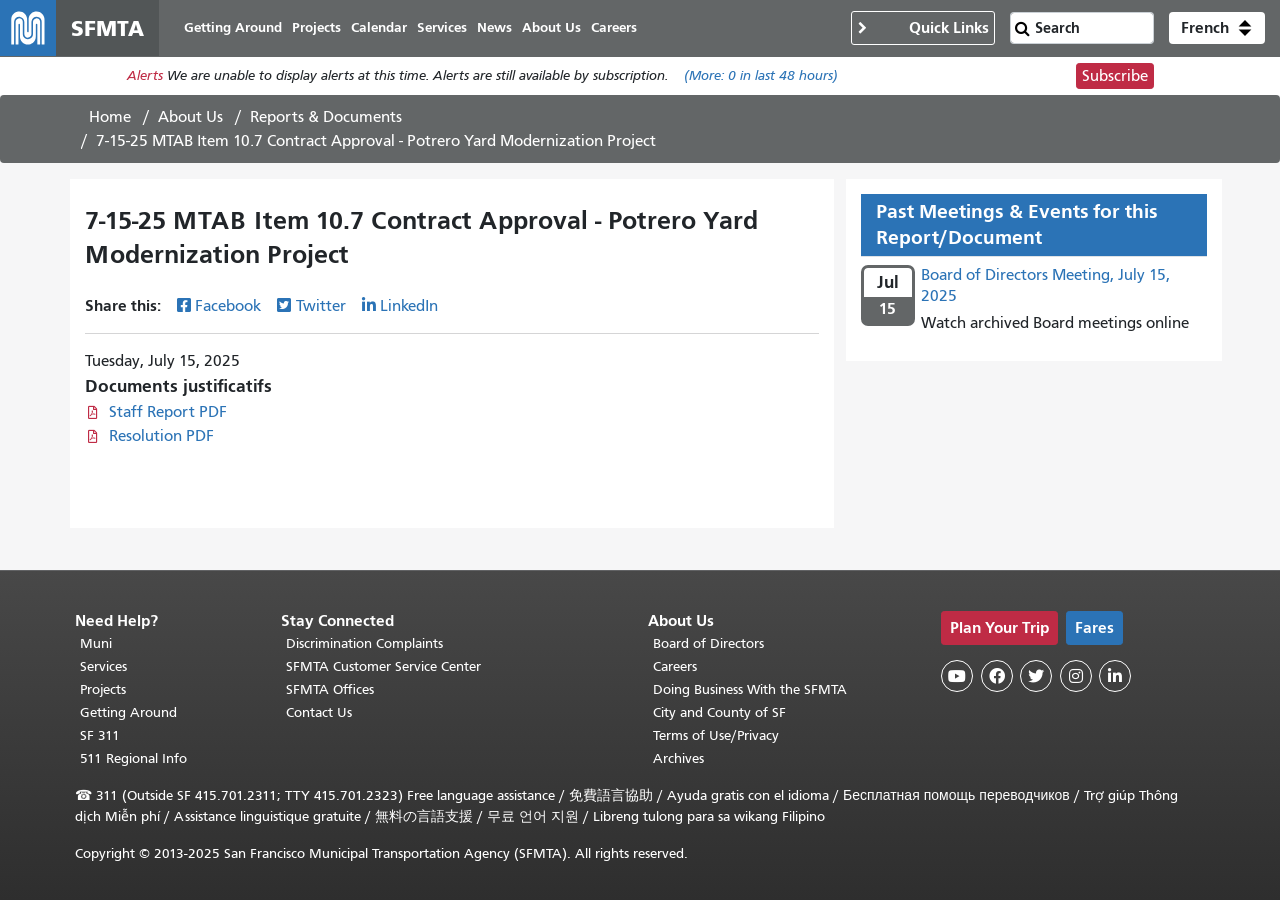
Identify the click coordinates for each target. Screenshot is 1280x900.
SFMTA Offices (330, 689)
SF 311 (100, 735)
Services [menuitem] (442, 27)
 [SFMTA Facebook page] (997, 677)
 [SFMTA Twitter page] (1036, 677)
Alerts (145, 76)
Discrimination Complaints (364, 643)
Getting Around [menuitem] (233, 27)
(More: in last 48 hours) (761, 76)
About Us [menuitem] (551, 27)
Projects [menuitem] (316, 27)
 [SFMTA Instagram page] (1076, 677)
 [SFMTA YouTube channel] (957, 677)
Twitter (321, 307)
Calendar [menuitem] (379, 27)
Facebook (228, 307)
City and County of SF (719, 712)
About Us (190, 117)
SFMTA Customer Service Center (383, 666)
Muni (96, 643)
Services (103, 666)
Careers (675, 666)
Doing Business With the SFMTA (750, 689)
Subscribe (1115, 76)
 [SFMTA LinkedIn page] (1115, 677)
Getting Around (128, 712)
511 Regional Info (133, 758)
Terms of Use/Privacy (716, 735)
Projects (103, 689)
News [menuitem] (494, 27)
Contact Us (319, 712)
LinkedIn (409, 307)
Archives (678, 758)
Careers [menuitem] (614, 27)
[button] (1217, 28)
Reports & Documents (326, 117)
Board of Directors (708, 643)
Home (110, 117)
